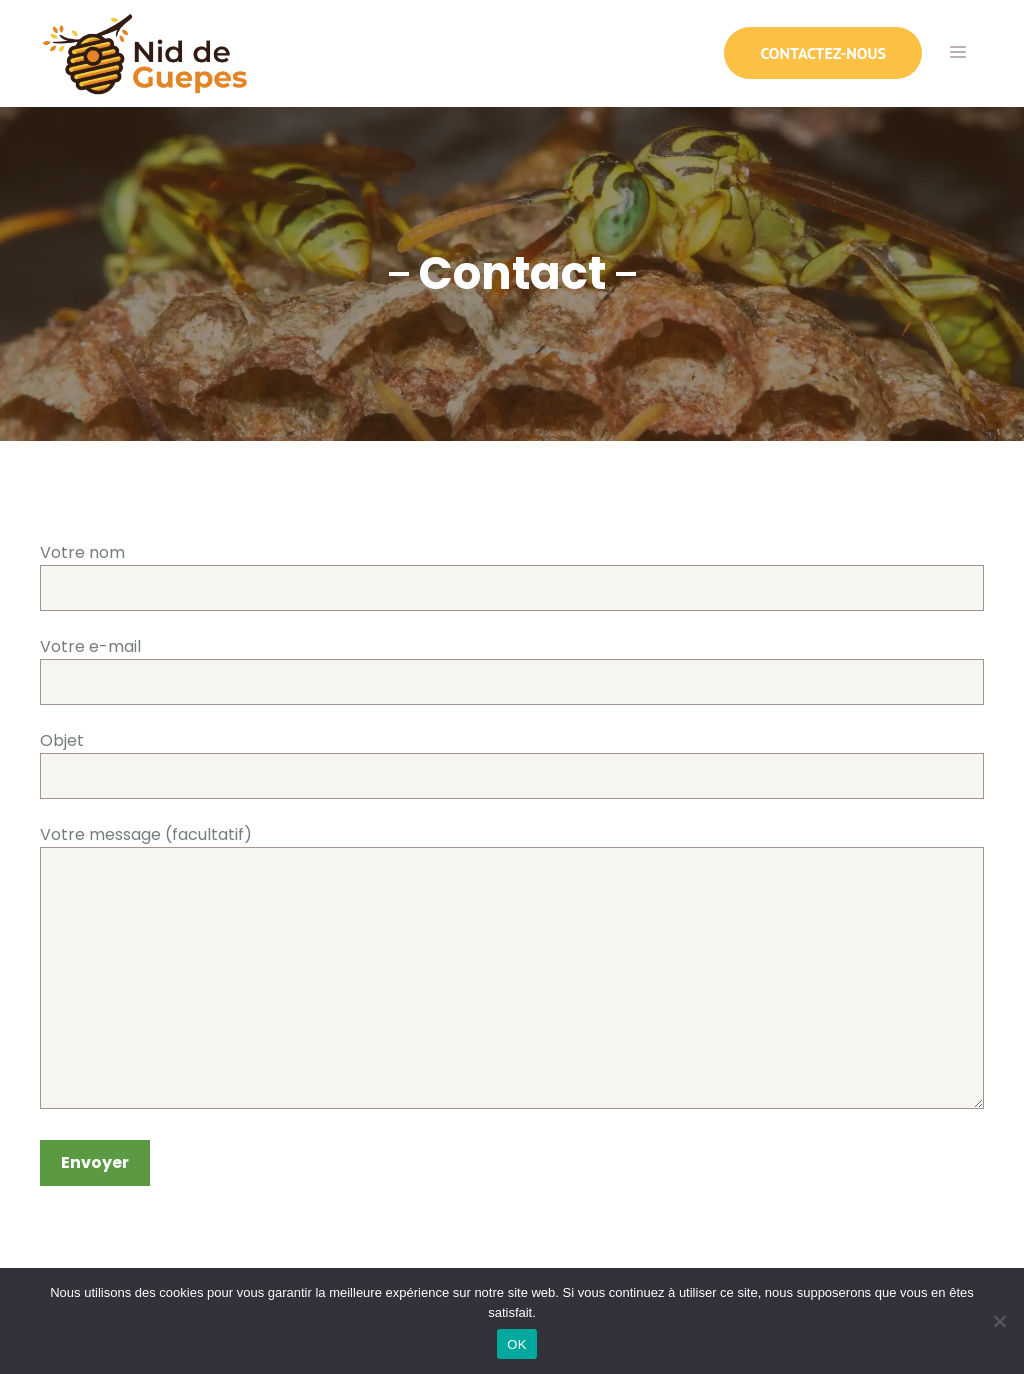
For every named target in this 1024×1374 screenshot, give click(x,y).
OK (516, 1344)
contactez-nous (823, 53)
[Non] (999, 1321)
